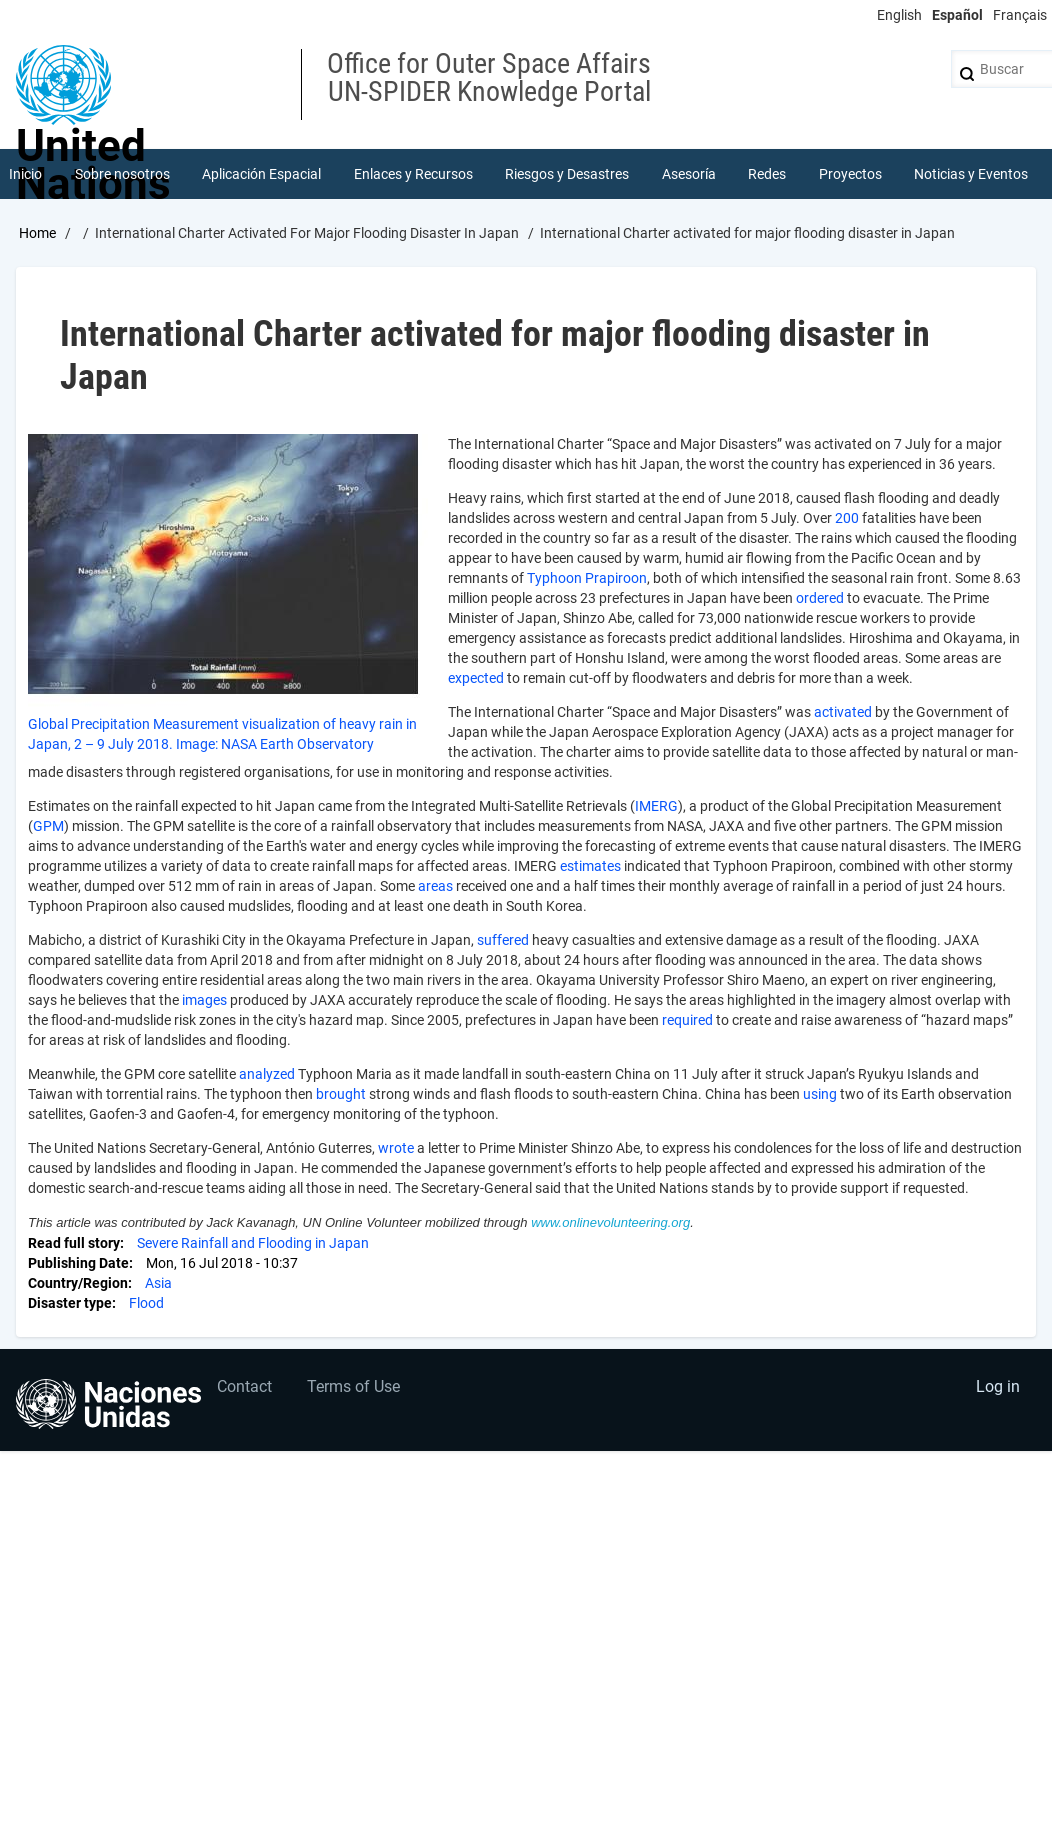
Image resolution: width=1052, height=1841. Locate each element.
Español (957, 15)
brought (341, 1094)
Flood (146, 1303)
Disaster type (70, 1303)
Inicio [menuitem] (25, 174)
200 (847, 518)
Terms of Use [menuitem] (353, 1386)
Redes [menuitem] (767, 174)
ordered (820, 598)
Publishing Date (78, 1263)
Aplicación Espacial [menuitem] (261, 174)
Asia (158, 1283)
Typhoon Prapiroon (587, 578)
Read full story (74, 1243)
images (204, 1000)
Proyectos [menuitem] (850, 174)
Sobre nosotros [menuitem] (122, 174)
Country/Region (78, 1283)
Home (37, 233)
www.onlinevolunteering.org (610, 1222)
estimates (590, 866)
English (899, 15)
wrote (396, 1148)
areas (435, 886)
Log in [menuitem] (998, 1386)
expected (476, 678)
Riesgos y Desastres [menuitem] (567, 174)
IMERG (656, 806)
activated (843, 712)
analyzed (267, 1074)
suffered (503, 940)
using (820, 1094)
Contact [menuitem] (244, 1386)
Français (1020, 15)
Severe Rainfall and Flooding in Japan (253, 1243)
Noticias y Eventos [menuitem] (971, 174)
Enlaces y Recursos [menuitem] (413, 174)
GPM (48, 826)
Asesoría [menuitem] (689, 174)
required (687, 1020)
